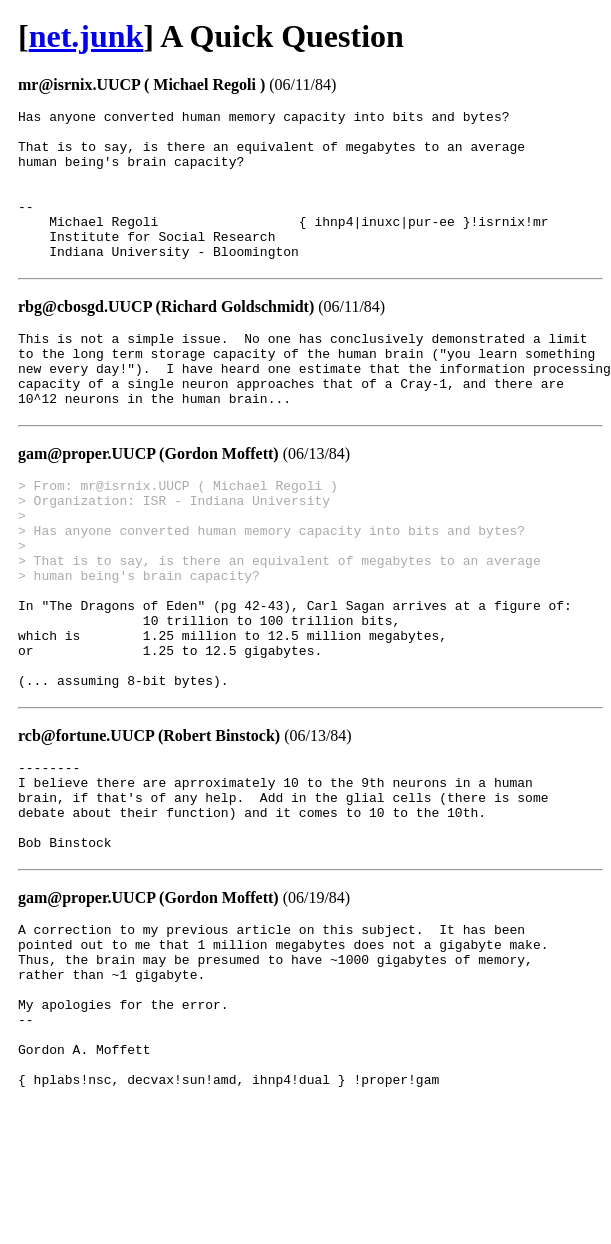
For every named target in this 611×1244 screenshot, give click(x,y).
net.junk (86, 36)
